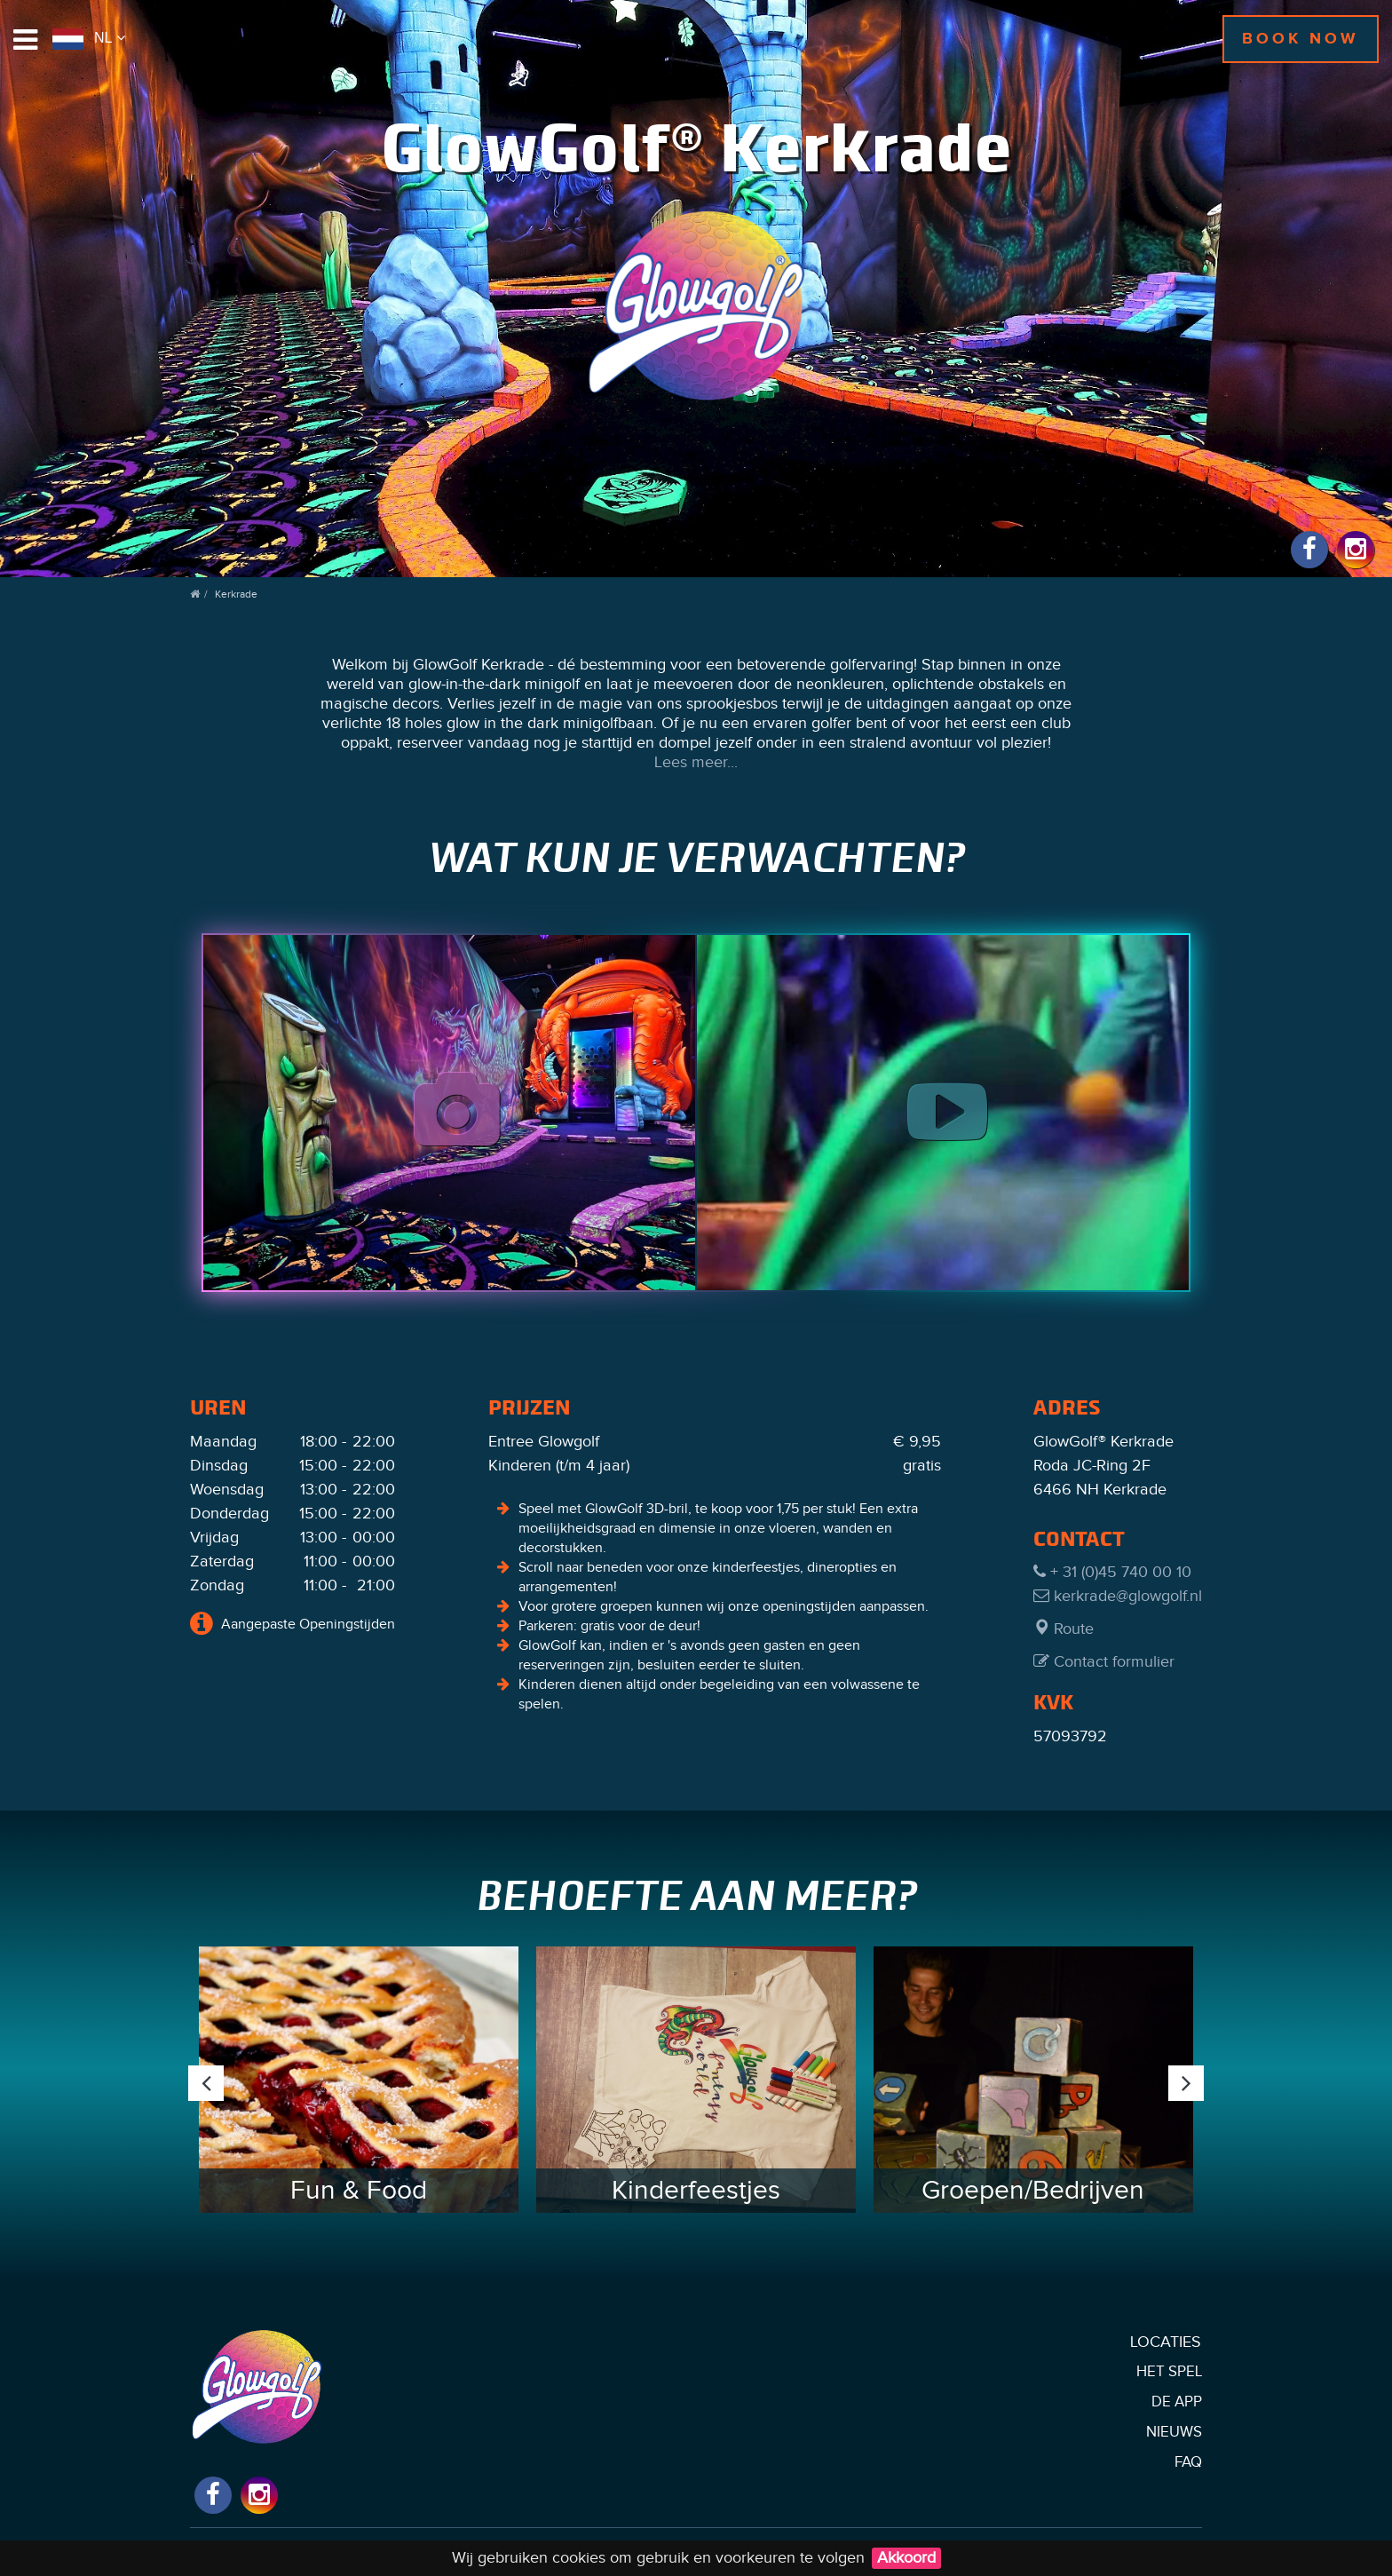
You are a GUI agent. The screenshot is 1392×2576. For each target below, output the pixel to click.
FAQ (1188, 2462)
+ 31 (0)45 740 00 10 (1112, 1572)
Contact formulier (1103, 1662)
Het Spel (1169, 2372)
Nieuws (1174, 2432)
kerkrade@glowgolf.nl (1117, 1596)
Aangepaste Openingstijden (292, 1623)
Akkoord (906, 2557)
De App (1176, 2402)
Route (1063, 1629)
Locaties (1165, 2342)
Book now (1300, 39)
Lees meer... (696, 762)
